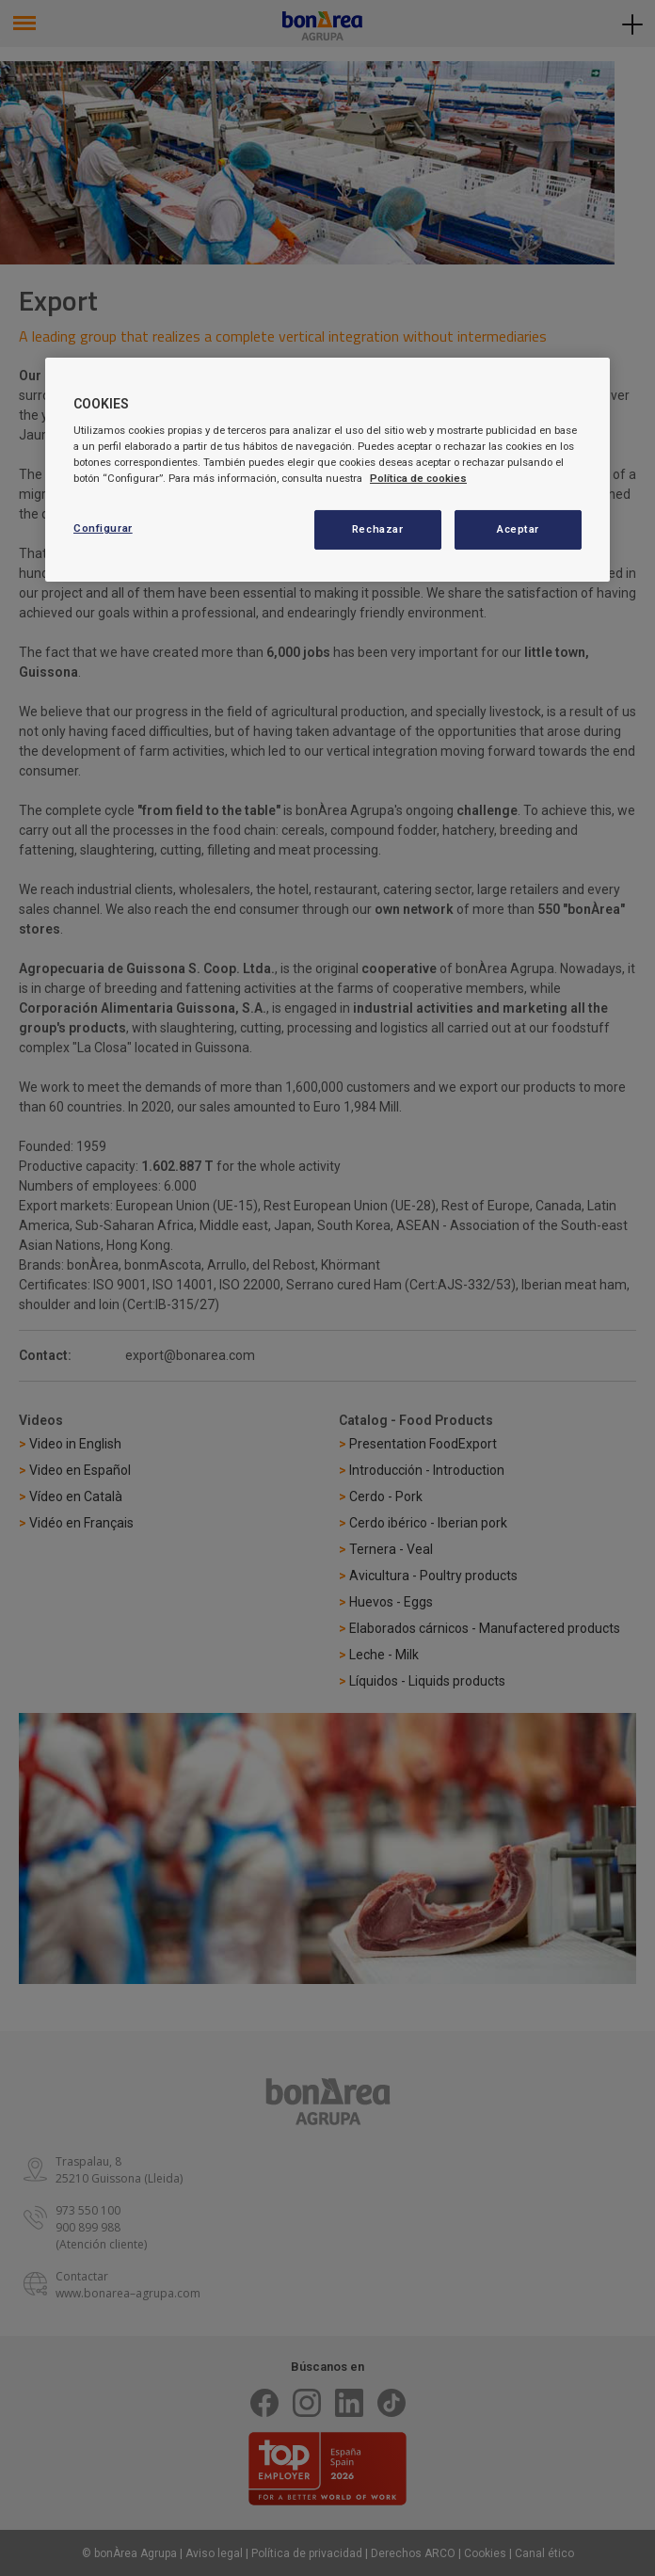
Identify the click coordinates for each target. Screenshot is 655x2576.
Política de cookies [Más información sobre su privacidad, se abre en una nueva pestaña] (418, 478)
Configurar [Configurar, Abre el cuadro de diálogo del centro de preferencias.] (103, 528)
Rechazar (378, 529)
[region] (327, 470)
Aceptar (518, 529)
